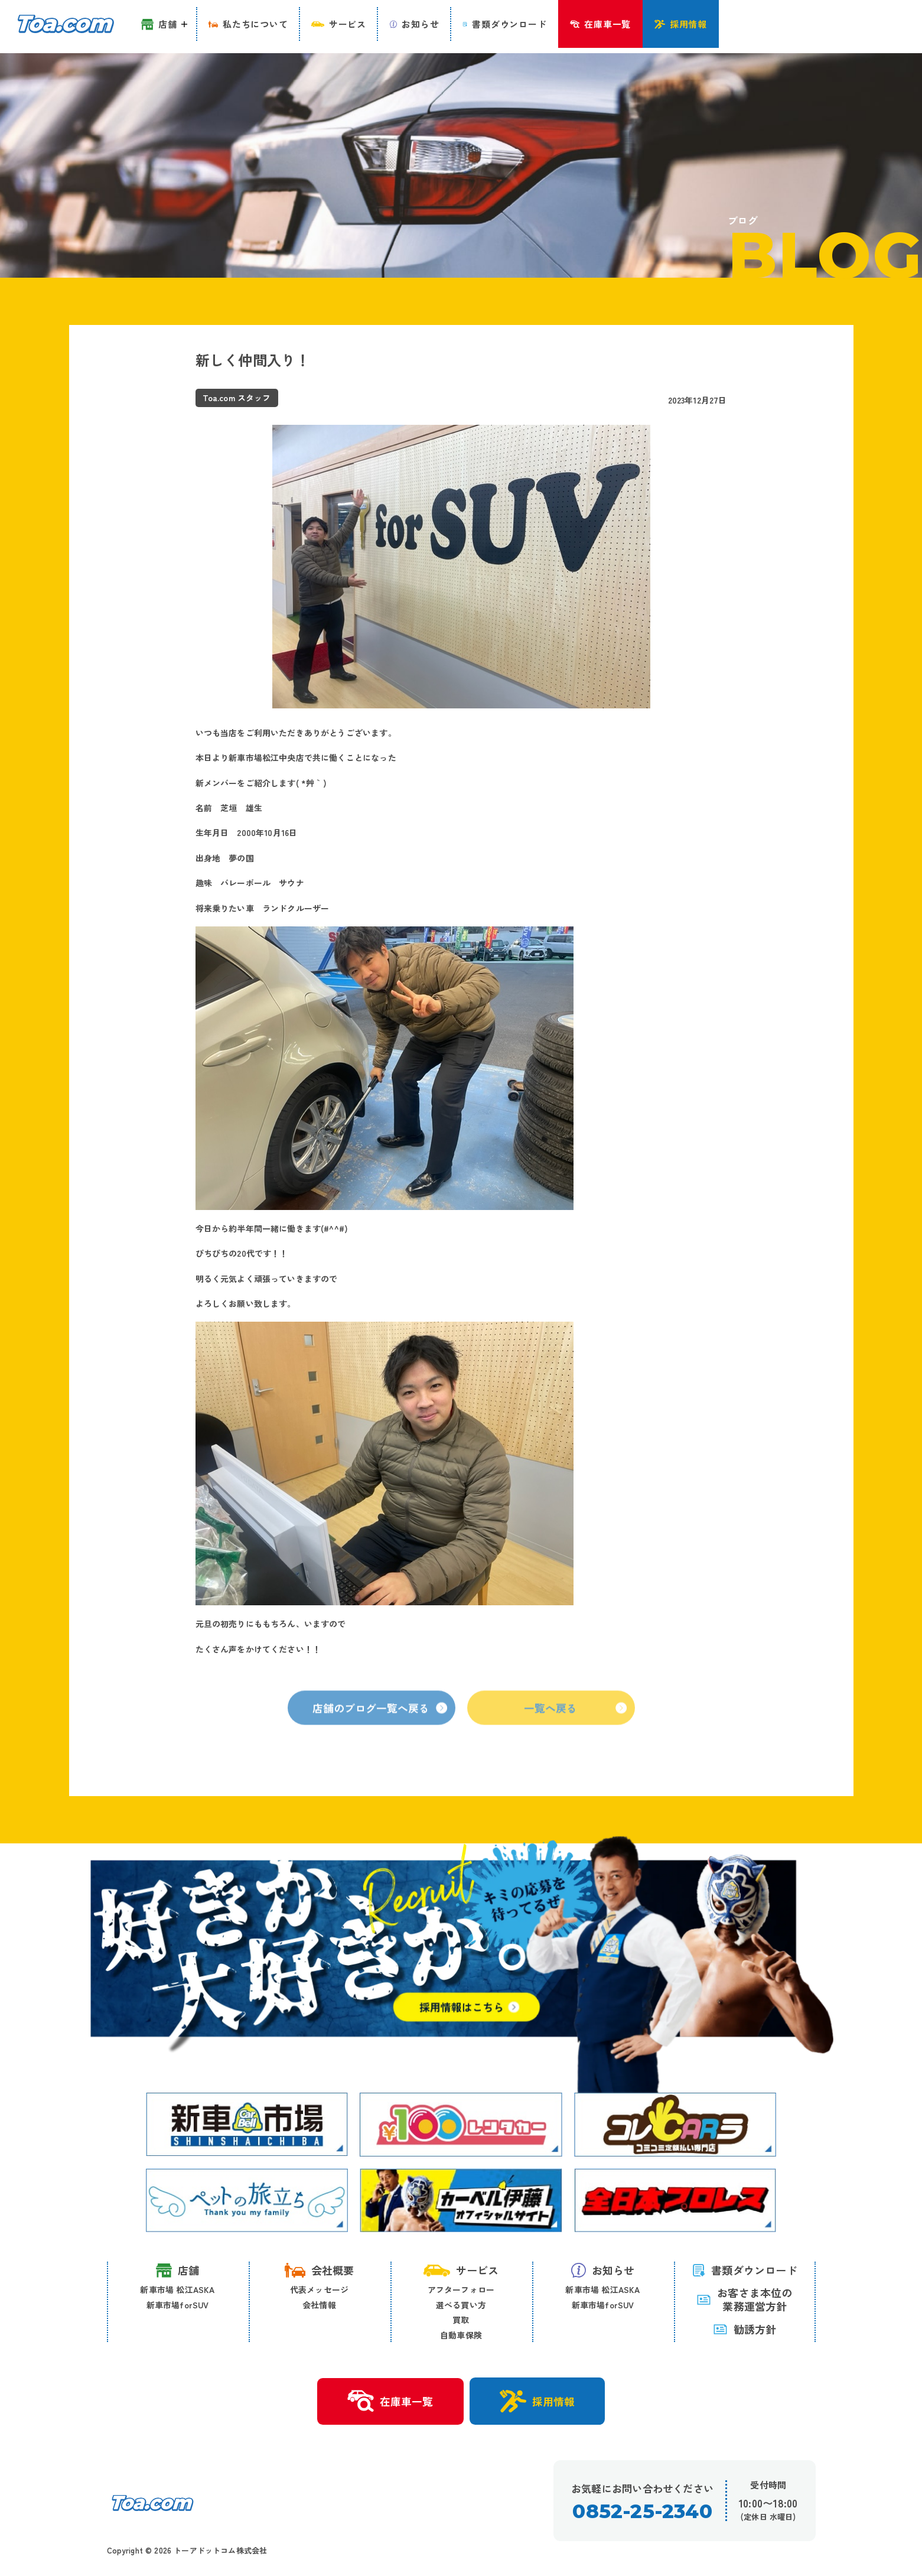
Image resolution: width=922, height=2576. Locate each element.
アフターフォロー (461, 2290)
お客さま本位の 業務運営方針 (744, 2300)
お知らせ (603, 2270)
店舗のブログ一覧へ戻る (380, 1725)
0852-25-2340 (642, 2512)
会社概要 (319, 2270)
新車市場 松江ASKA (177, 2290)
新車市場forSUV (177, 2305)
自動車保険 (461, 2335)
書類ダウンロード (744, 2270)
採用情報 (538, 2402)
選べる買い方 (461, 2305)
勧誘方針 (745, 2329)
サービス (461, 2270)
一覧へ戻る (575, 1725)
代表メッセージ (319, 2290)
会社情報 (319, 2305)
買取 (460, 2320)
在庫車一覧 (389, 2402)
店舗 (177, 2271)
